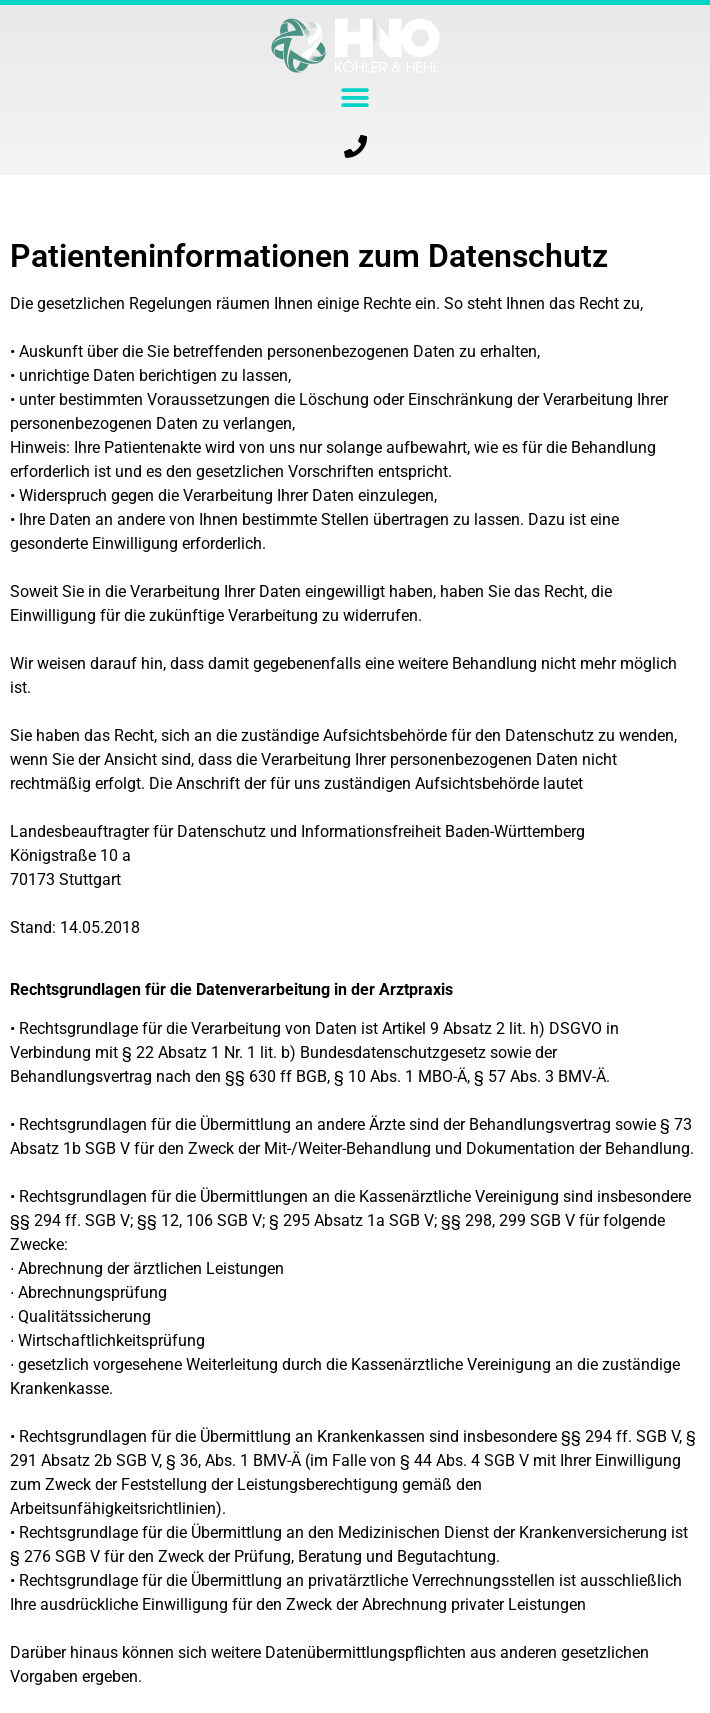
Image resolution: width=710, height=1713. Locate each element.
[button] (355, 97)
